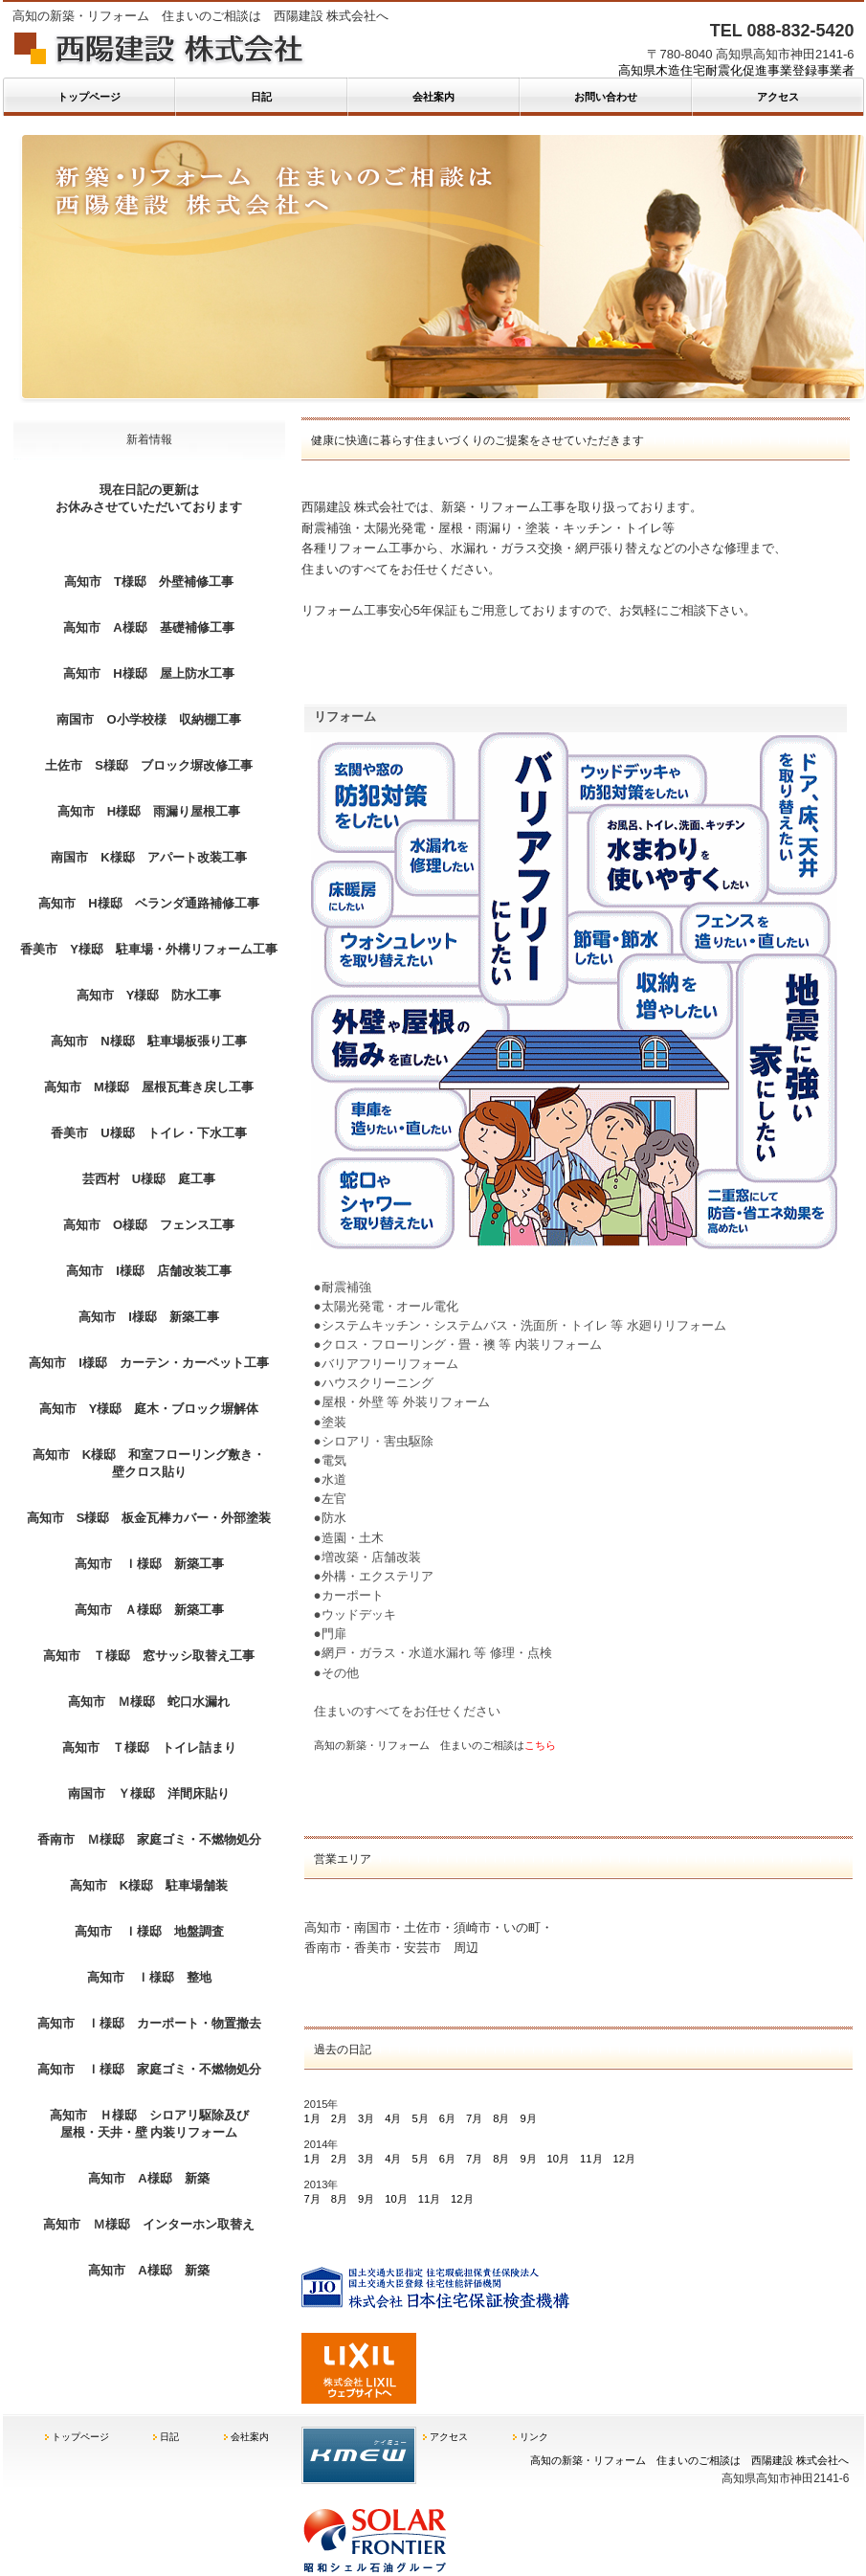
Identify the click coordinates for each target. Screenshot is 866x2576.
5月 (419, 2118)
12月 (624, 2158)
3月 (366, 2118)
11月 (591, 2158)
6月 (447, 2118)
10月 (558, 2158)
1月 (312, 2118)
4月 (393, 2118)
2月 (339, 2118)
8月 (501, 2118)
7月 (474, 2118)
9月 (528, 2118)
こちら (540, 1745)
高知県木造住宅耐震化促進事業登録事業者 (736, 70)
